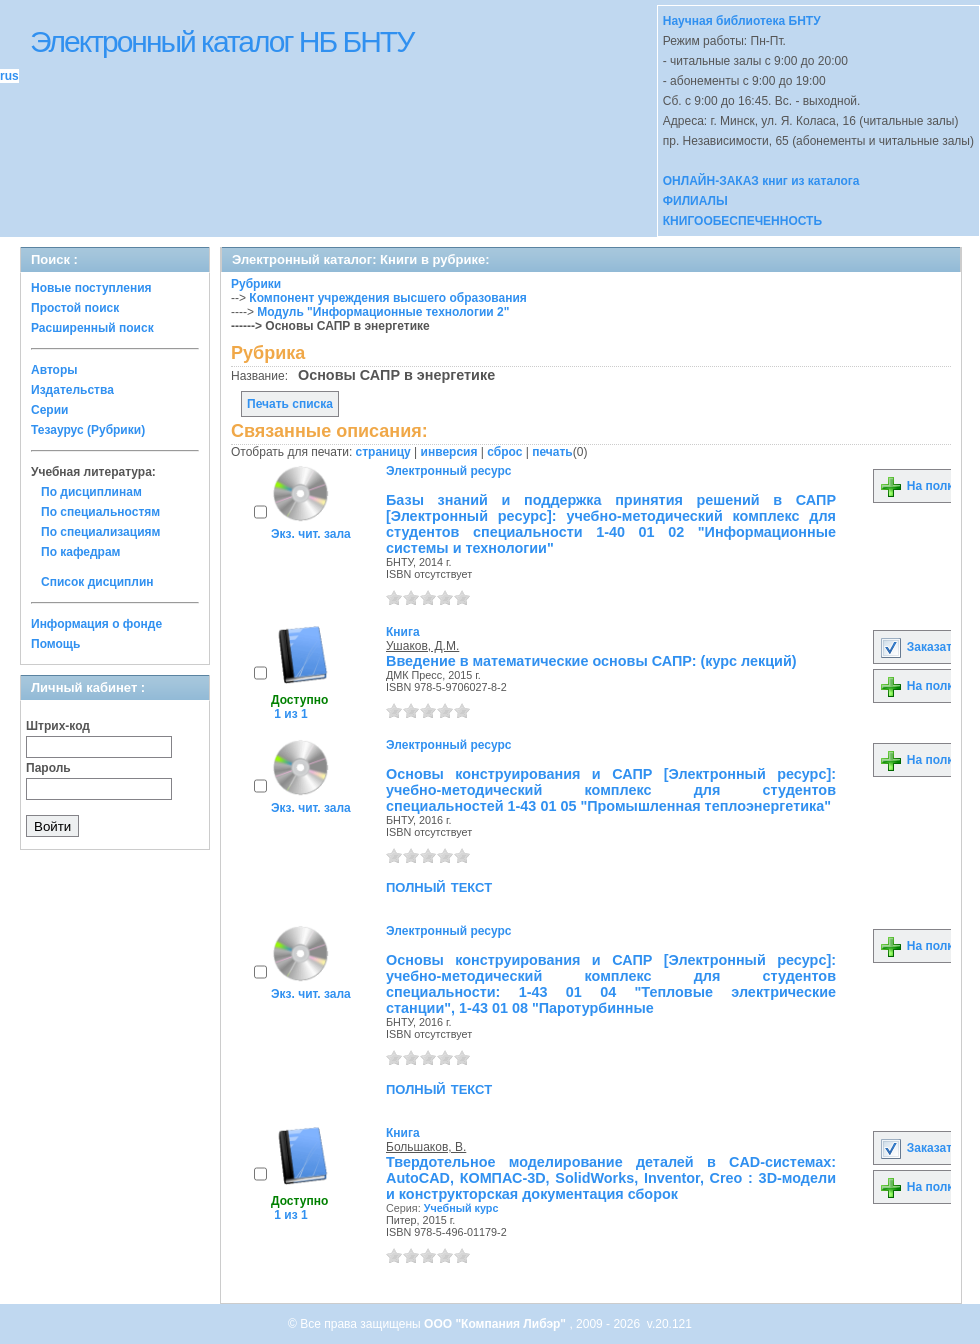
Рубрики (256, 284)
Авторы (54, 370)
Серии (49, 410)
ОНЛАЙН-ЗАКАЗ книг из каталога (761, 181)
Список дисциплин (97, 582)
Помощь (55, 644)
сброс (504, 452)
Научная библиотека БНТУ (742, 21)
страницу (383, 452)
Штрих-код (58, 726)
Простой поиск (75, 308)
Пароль (48, 768)
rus (9, 76)
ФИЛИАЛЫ (695, 201)
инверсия (449, 452)
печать (552, 452)
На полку (919, 486)
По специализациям (100, 532)
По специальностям (100, 512)
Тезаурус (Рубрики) (88, 430)
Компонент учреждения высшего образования (387, 298)
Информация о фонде (96, 624)
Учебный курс (461, 1208)
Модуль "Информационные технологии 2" (383, 312)
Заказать (919, 647)
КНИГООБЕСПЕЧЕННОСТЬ (742, 221)
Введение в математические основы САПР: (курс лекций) (591, 661)
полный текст (439, 886)
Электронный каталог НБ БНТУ (221, 41)
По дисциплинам (91, 492)
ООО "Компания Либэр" (496, 1324)
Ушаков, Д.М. (422, 646)
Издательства (72, 390)
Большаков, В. (426, 1147)
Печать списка (290, 404)
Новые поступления (91, 288)
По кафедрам (80, 552)
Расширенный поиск (92, 328)
